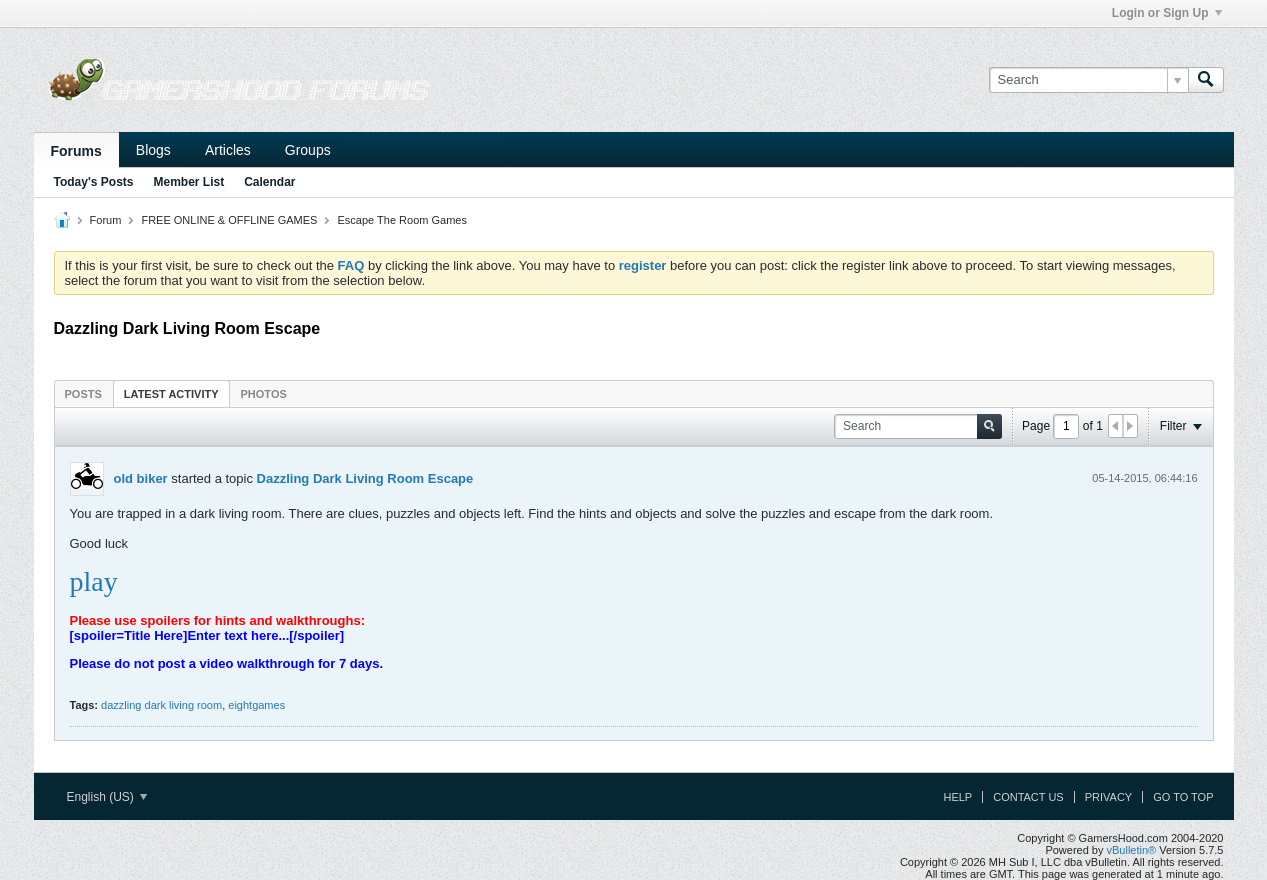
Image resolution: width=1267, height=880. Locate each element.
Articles (228, 150)
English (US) (107, 797)
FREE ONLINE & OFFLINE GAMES (229, 220)
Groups (308, 150)
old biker (141, 478)
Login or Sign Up (1167, 13)
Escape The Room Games (402, 220)
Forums (76, 151)
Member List (189, 182)
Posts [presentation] (83, 394)
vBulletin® (1132, 850)
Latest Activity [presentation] (171, 394)
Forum (106, 220)
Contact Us (1028, 797)
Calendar (269, 182)
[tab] (83, 393)
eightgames (256, 705)
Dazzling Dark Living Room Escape (365, 478)
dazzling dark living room (161, 705)
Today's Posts (94, 182)
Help (957, 797)
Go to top (1183, 797)
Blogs (153, 150)
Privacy (1108, 797)
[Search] (1088, 80)
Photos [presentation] (264, 394)
